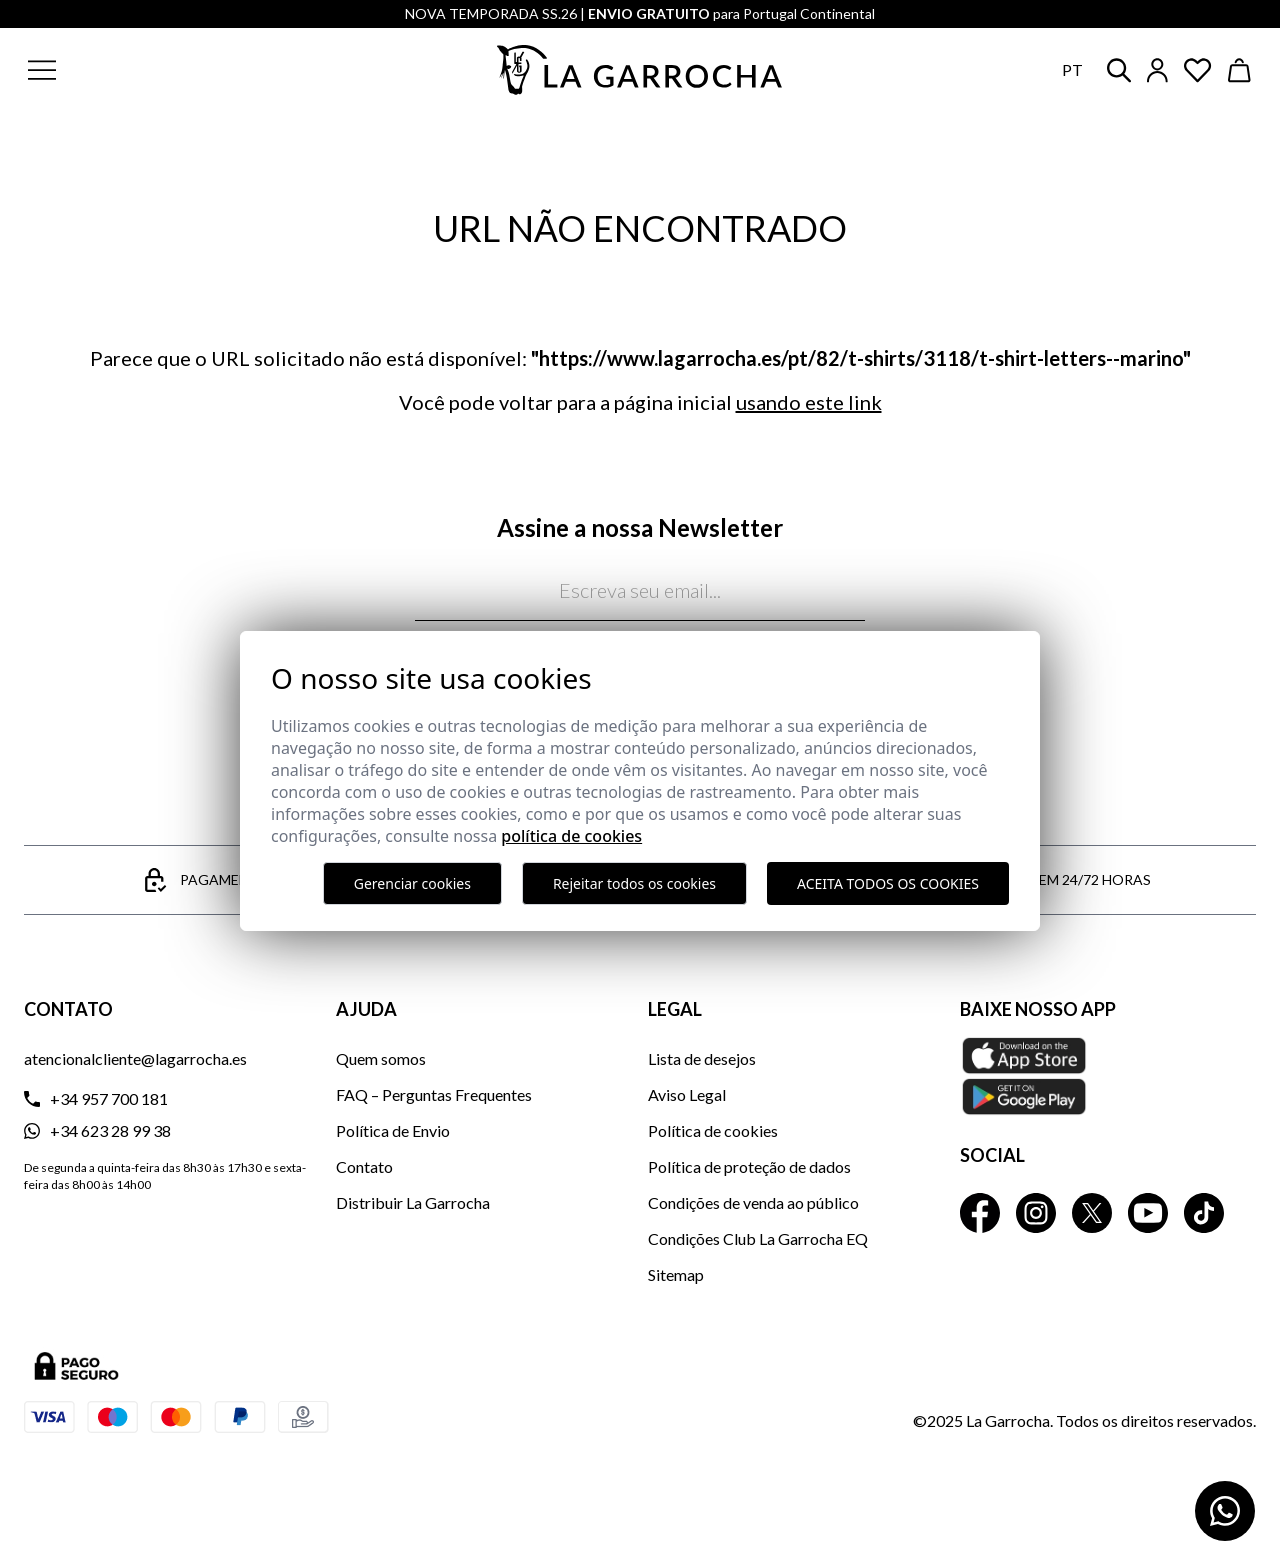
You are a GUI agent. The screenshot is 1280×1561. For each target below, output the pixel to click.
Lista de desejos (702, 1058)
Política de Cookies (571, 836)
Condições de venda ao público (753, 1202)
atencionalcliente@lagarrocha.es (135, 1058)
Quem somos (381, 1058)
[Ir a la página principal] (640, 70)
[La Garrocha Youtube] (1148, 1213)
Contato (364, 1166)
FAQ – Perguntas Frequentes (434, 1094)
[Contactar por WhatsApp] (1225, 1511)
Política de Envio (393, 1130)
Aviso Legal (687, 1094)
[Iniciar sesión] (1157, 70)
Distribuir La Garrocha (413, 1202)
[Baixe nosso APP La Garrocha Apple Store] (1108, 1076)
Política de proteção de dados (749, 1166)
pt (1072, 69)
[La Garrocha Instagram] (1036, 1213)
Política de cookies (713, 1130)
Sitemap (676, 1274)
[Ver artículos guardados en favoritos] (1198, 70)
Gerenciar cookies (412, 883)
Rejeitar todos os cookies (634, 883)
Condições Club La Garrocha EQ (758, 1238)
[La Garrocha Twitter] (1092, 1213)
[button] (163, 70)
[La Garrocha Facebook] (980, 1213)
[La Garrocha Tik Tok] (1204, 1213)
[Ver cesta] (1240, 70)
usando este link (809, 402)
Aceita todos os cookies (888, 883)
